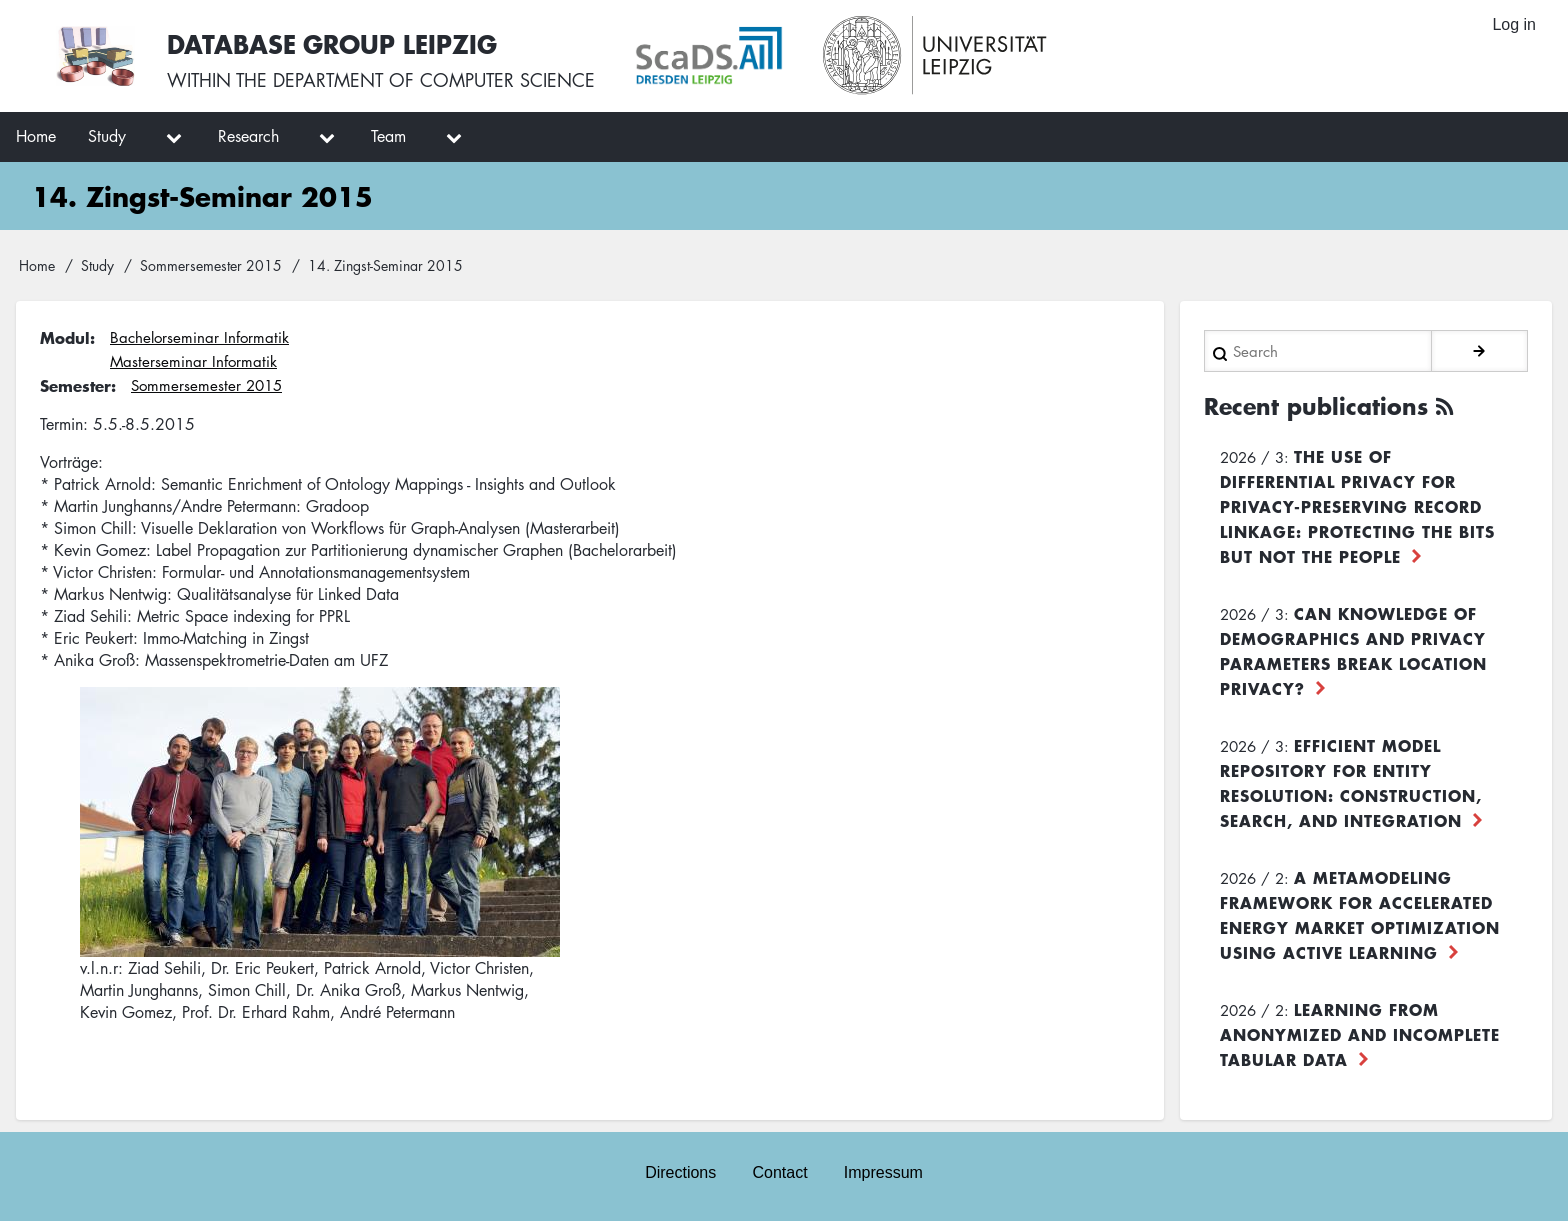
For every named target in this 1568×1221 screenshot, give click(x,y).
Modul (65, 337)
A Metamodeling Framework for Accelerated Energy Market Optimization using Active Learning (1360, 914)
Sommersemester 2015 (211, 265)
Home (37, 265)
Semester (75, 385)
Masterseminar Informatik (193, 361)
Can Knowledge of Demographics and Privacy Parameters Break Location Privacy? (1353, 650)
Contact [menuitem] (779, 1172)
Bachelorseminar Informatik (199, 337)
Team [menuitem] (388, 136)
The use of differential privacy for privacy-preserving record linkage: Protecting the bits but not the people (1357, 506)
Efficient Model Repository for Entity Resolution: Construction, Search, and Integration (1351, 782)
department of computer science (434, 80)
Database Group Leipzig (332, 43)
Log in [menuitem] (1514, 24)
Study (97, 265)
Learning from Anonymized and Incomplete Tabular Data (1360, 1034)
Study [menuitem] (107, 136)
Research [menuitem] (248, 136)
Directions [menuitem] (680, 1172)
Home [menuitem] (36, 136)
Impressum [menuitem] (883, 1172)
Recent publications (1316, 406)
